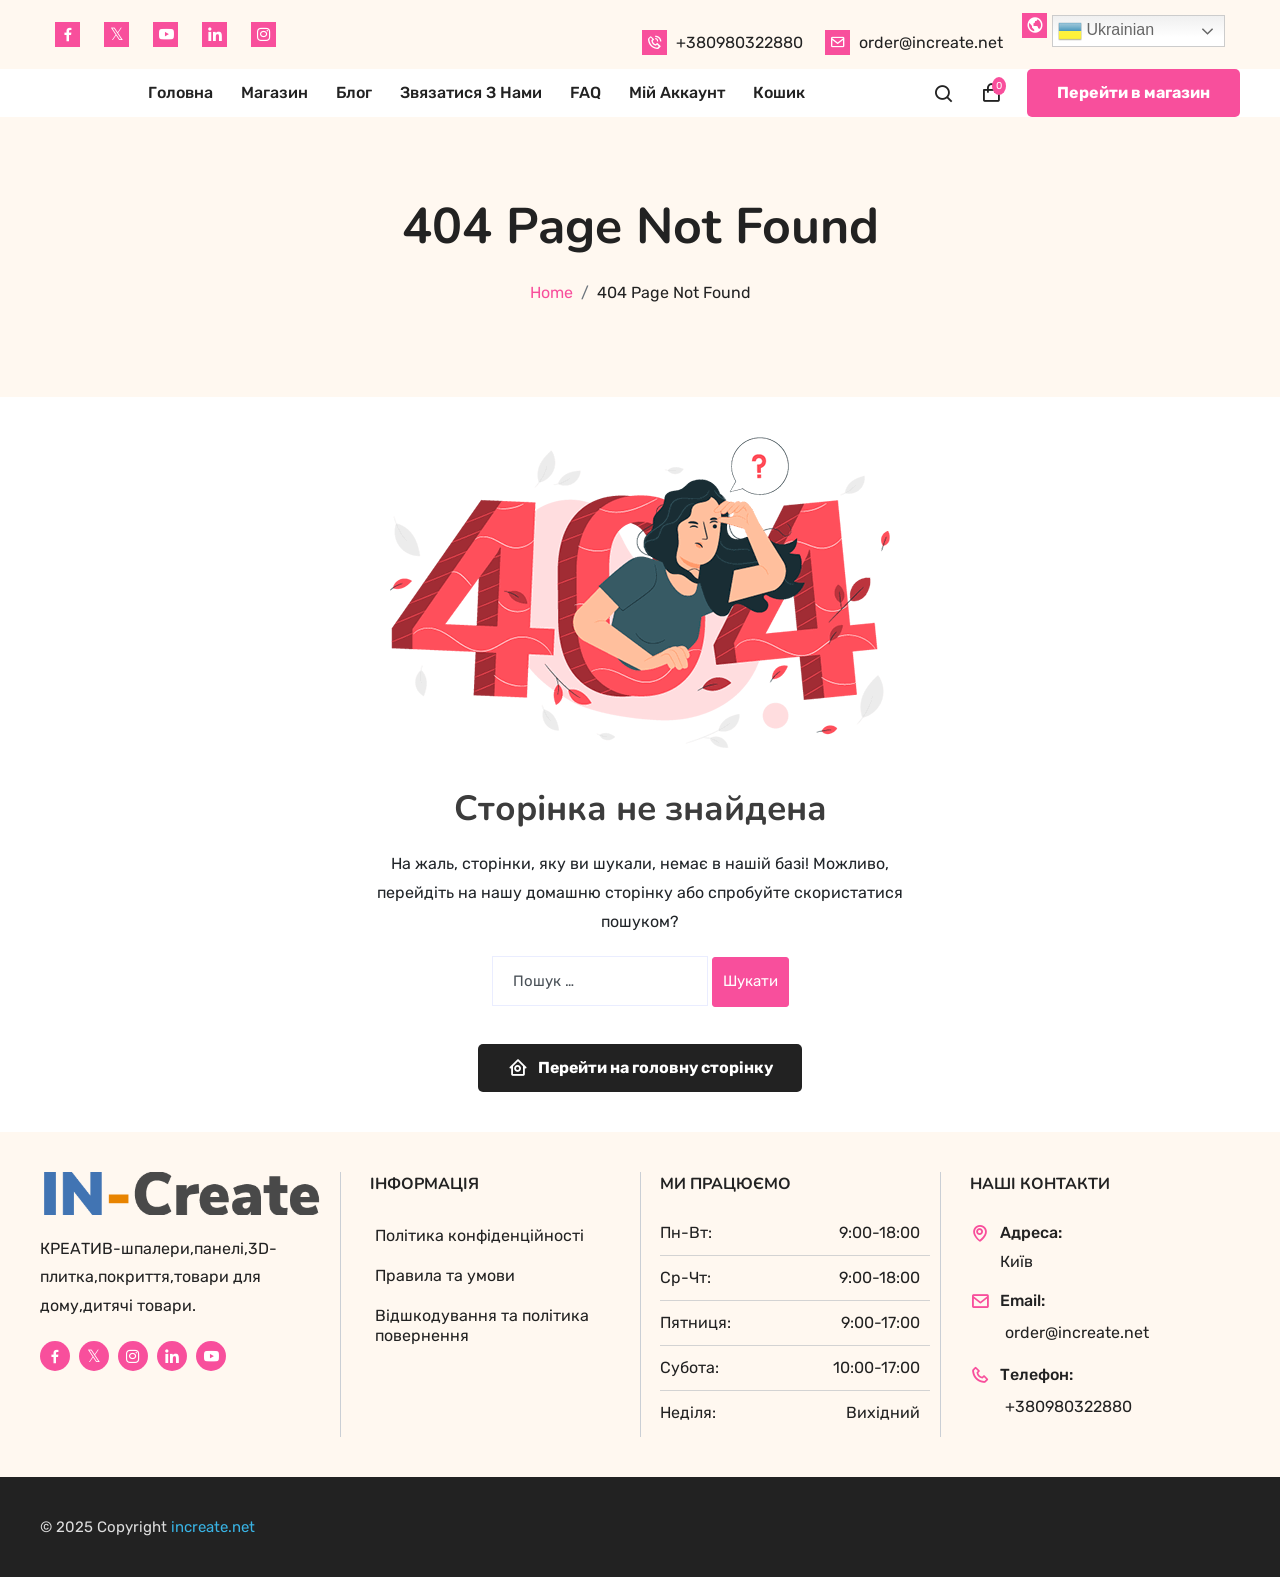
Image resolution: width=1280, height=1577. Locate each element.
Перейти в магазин (1133, 92)
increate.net (213, 1527)
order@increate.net (931, 42)
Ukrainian (1106, 31)
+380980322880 (739, 42)
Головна (180, 92)
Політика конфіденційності (479, 1235)
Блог (354, 92)
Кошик (779, 92)
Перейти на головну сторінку (640, 1067)
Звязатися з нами (471, 92)
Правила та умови (445, 1275)
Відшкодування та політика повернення (482, 1325)
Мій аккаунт (677, 92)
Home (551, 292)
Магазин (274, 92)
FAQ (585, 92)
